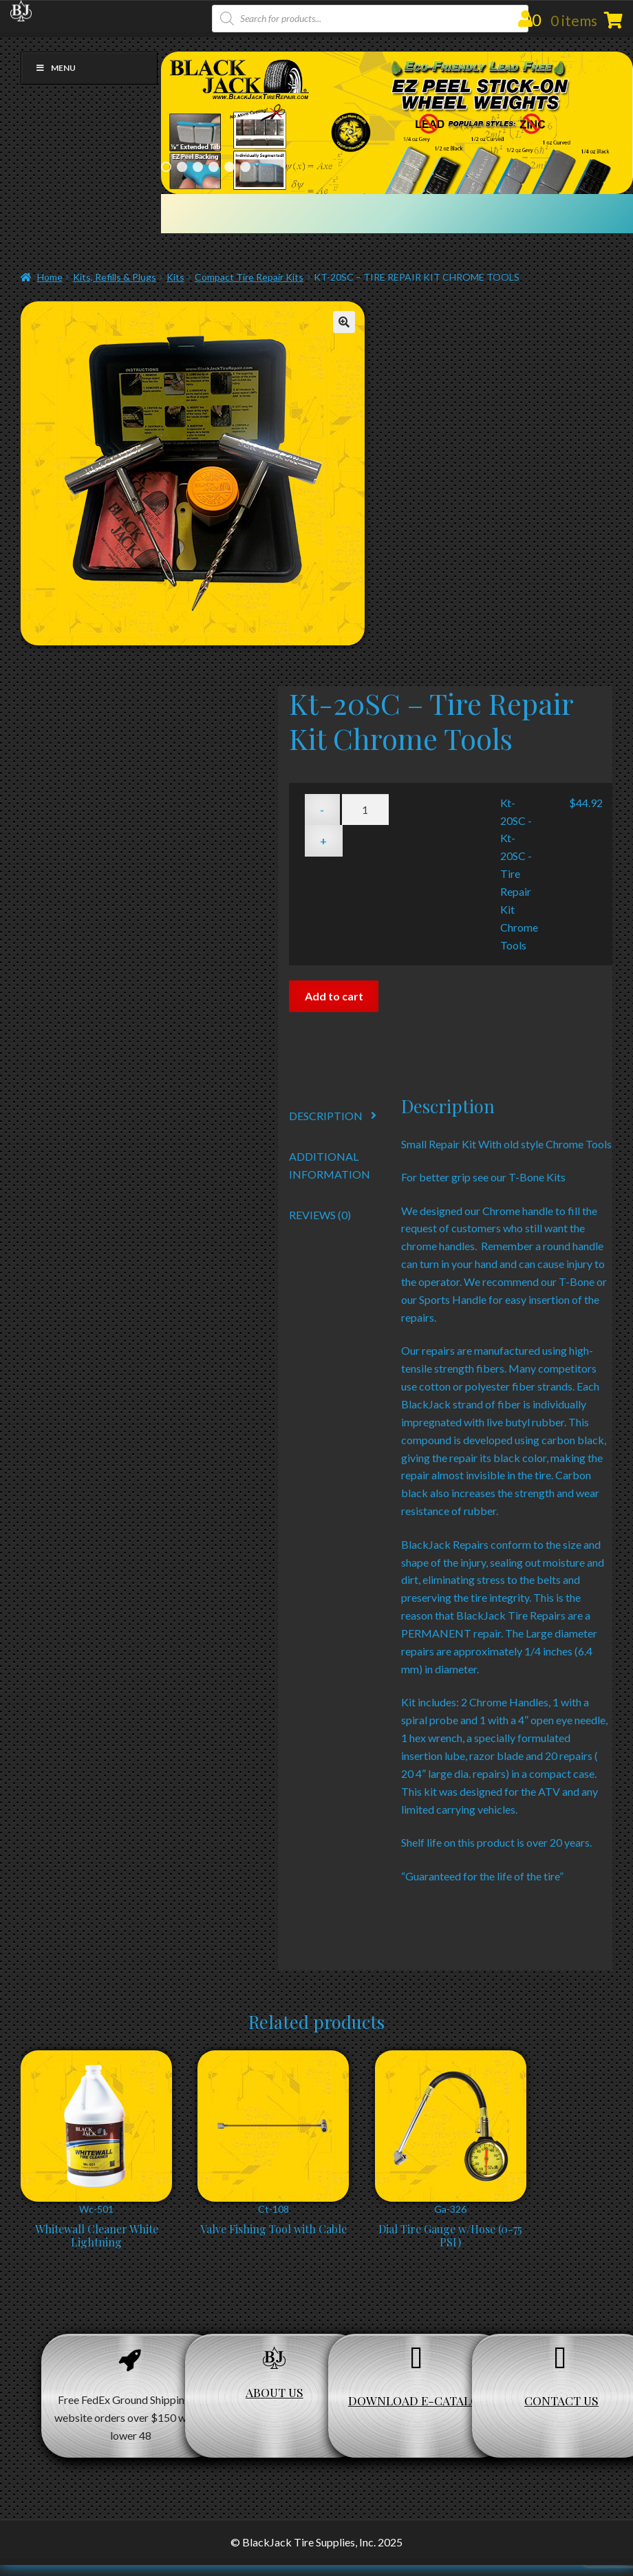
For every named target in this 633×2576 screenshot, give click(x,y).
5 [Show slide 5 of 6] (229, 167)
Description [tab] (326, 1115)
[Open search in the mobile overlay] (370, 18)
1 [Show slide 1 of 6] (166, 167)
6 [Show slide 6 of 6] (245, 167)
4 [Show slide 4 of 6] (213, 167)
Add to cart (334, 995)
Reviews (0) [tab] (320, 1214)
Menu (55, 68)
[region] (397, 123)
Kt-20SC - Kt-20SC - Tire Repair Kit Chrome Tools (519, 874)
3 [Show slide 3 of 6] (198, 167)
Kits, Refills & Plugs (114, 277)
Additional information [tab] (329, 1165)
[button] (344, 322)
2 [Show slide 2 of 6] (182, 167)
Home (50, 277)
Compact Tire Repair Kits (249, 277)
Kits (175, 277)
